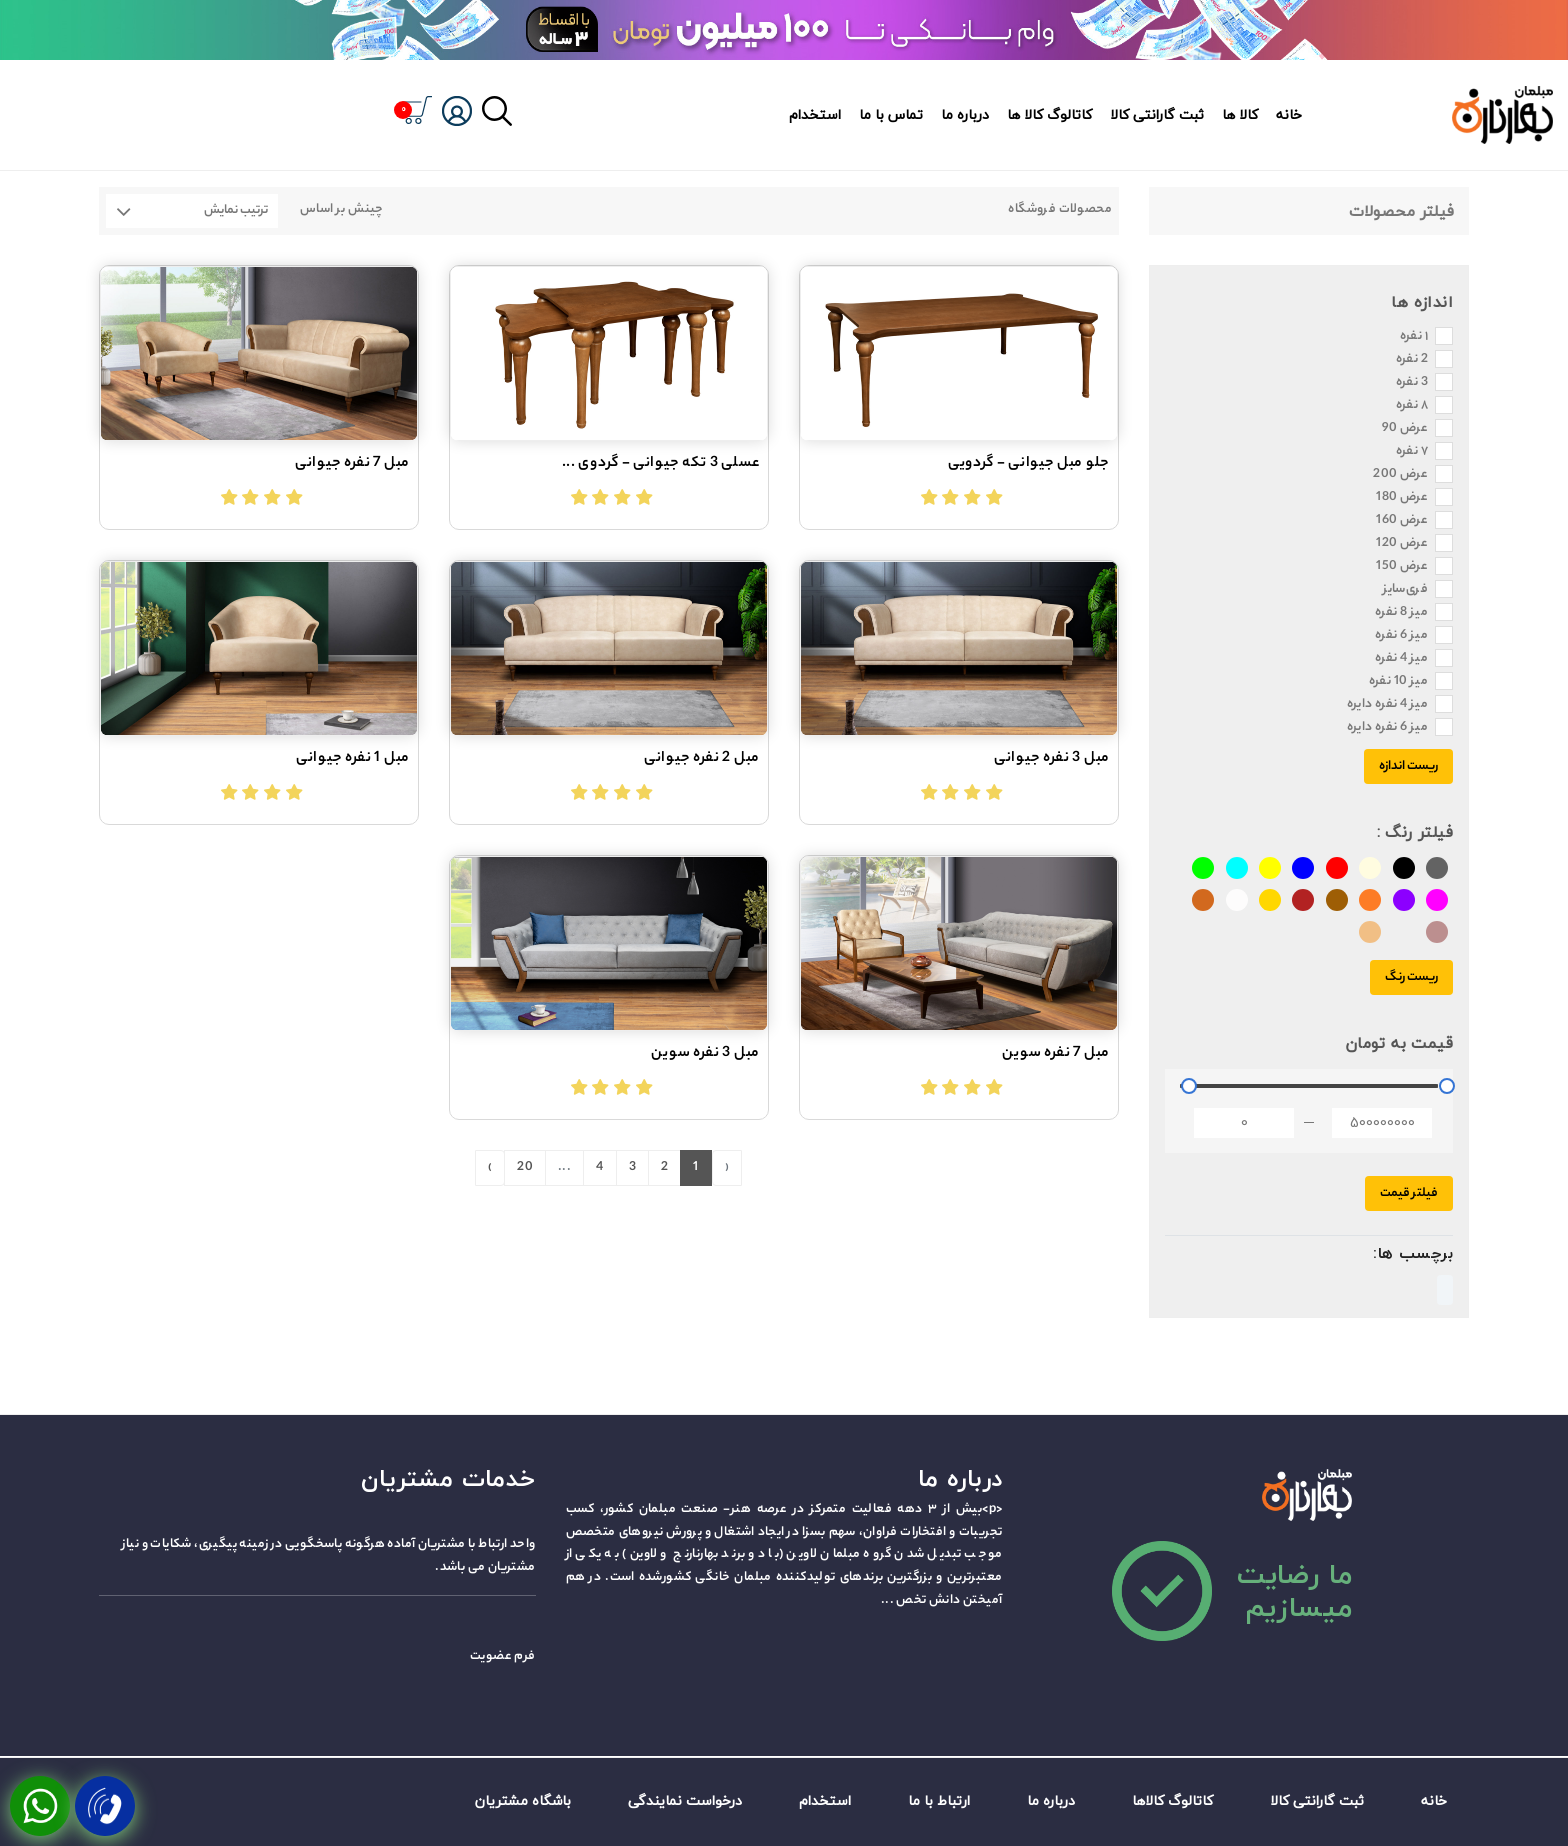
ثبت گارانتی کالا (1157, 114)
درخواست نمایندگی (685, 1800)
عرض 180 (1402, 498)
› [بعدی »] (490, 1167)
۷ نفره (1412, 452)
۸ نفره (1412, 406)
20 (525, 1167)
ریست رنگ (1411, 977)
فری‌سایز (1405, 590)
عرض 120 (1402, 544)
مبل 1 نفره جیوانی (353, 759)
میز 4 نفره (1401, 659)
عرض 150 (1402, 567)
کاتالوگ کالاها (1172, 1800)
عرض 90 (1405, 429)
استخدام (815, 114)
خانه (1289, 114)
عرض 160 (1402, 521)
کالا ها (1240, 114)
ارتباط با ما (939, 1800)
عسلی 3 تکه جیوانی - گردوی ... (661, 464)
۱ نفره (1414, 337)
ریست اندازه (1408, 766)
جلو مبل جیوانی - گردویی (1029, 464)
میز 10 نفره (1398, 682)
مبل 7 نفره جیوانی (352, 464)
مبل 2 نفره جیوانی (702, 759)
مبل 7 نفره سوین (1056, 1054)
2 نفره (1412, 360)
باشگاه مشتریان (523, 1800)
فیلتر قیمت (1409, 1193)
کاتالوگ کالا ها (1049, 114)
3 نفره (1412, 383)
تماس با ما (891, 114)
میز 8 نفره (1401, 613)
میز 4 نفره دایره (1387, 705)
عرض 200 (1400, 475)
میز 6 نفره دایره (1387, 728)
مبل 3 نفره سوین (705, 1054)
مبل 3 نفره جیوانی (1052, 759)
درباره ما (965, 114)
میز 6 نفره (1401, 636)
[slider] (1189, 1086)
